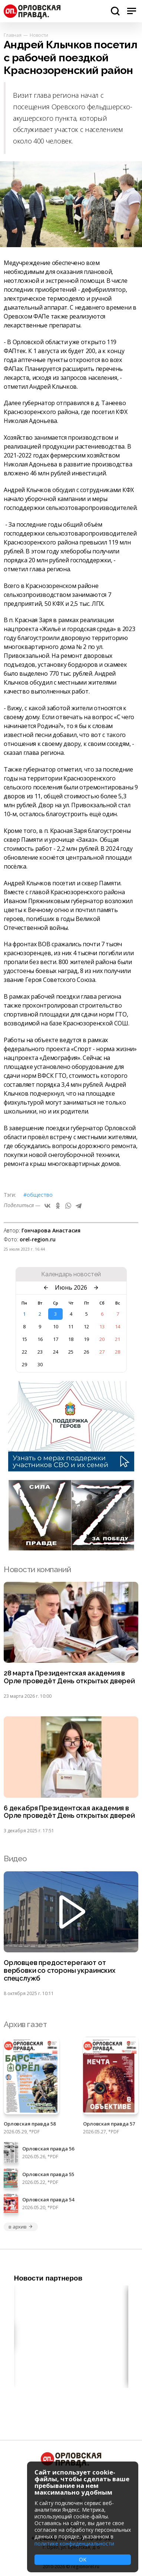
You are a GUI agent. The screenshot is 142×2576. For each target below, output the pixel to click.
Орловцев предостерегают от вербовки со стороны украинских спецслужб (59, 1970)
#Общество (38, 1194)
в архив (21, 2226)
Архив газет (25, 2024)
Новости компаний (37, 1569)
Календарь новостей (71, 1274)
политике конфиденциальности (74, 2543)
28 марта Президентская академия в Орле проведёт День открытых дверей (69, 1677)
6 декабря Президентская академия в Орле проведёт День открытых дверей (69, 1812)
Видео (15, 1858)
